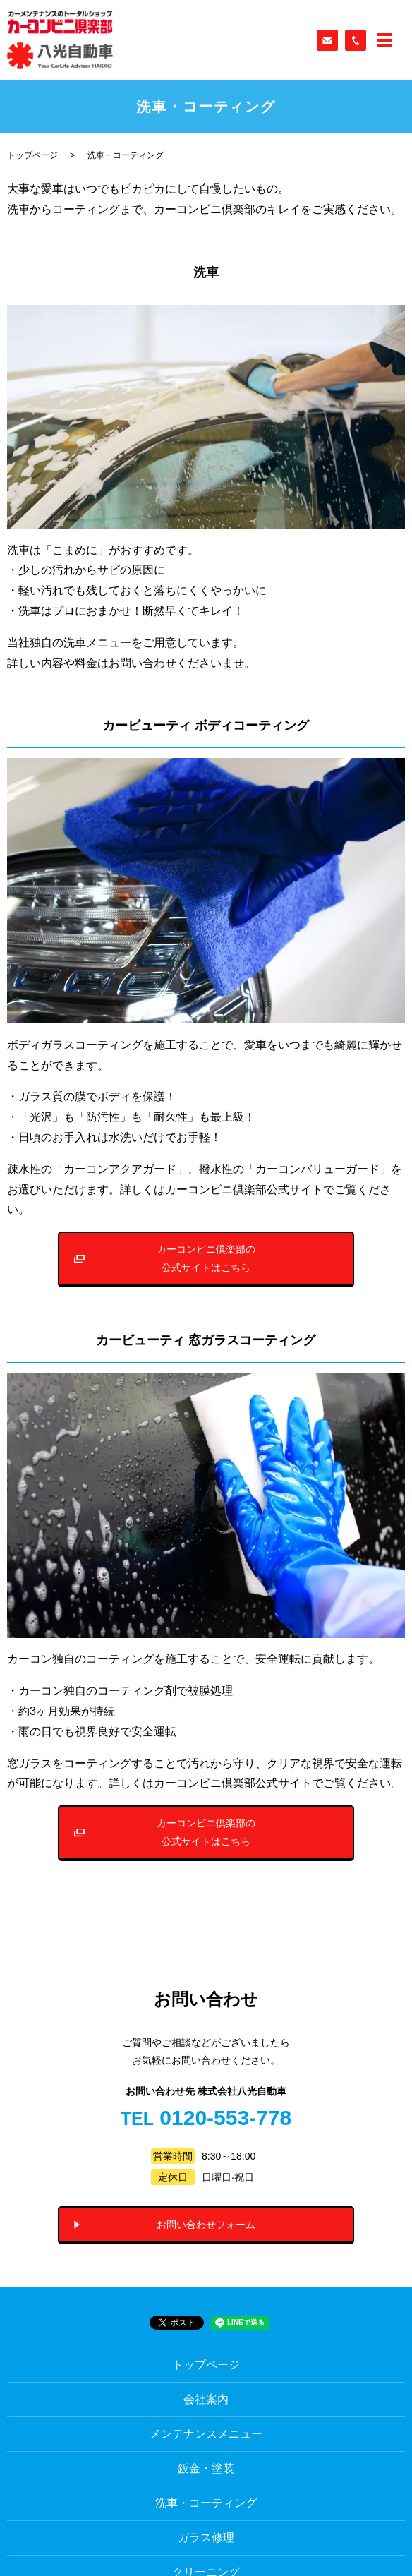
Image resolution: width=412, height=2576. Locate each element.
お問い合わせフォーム (206, 2224)
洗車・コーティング (206, 2503)
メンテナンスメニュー (206, 2434)
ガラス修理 (206, 2538)
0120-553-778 (225, 2118)
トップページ (32, 155)
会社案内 (206, 2399)
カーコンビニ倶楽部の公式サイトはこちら (206, 1258)
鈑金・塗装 (206, 2468)
